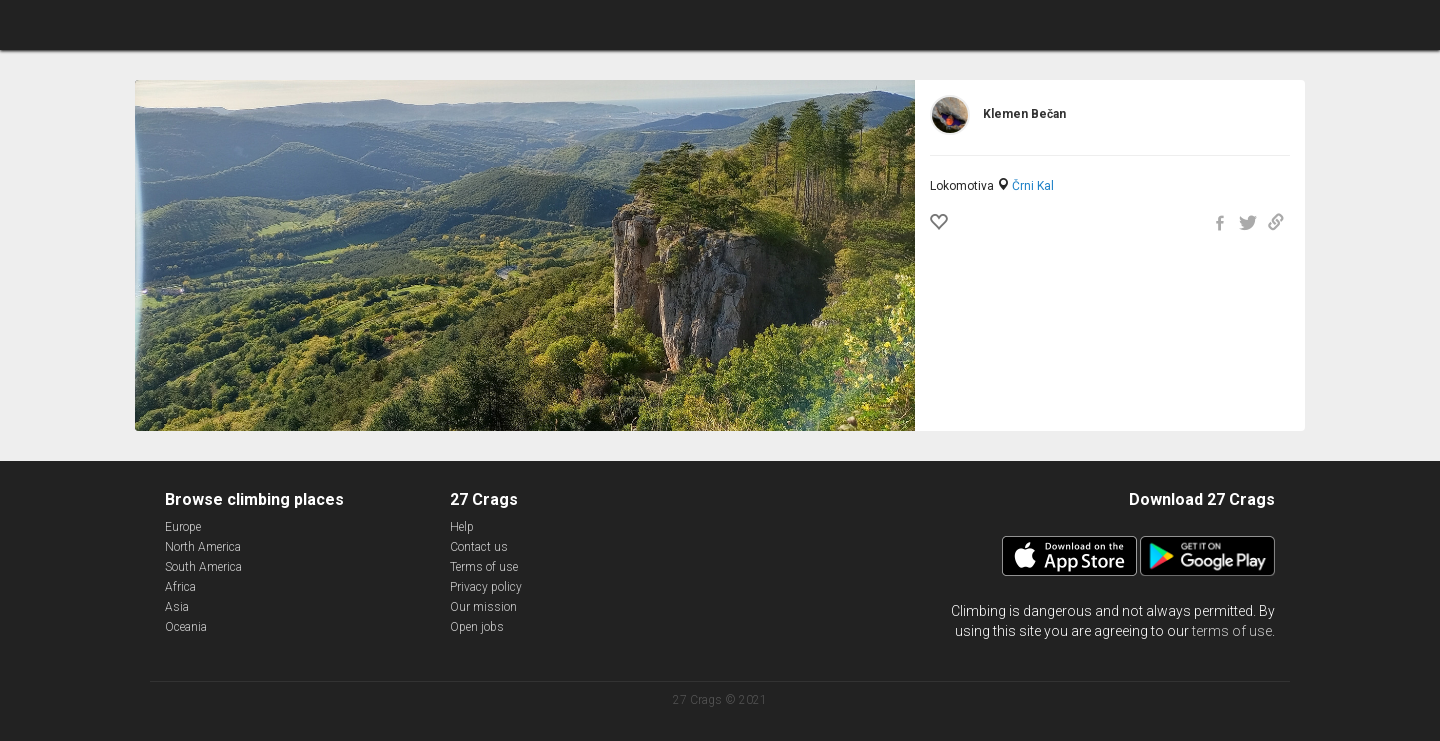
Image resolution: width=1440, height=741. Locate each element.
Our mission (483, 607)
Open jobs (477, 627)
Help (462, 527)
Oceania (186, 627)
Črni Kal (1033, 186)
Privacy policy (486, 587)
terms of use (1232, 631)
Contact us (479, 547)
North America (203, 547)
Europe (183, 527)
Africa (180, 587)
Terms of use (484, 567)
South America (203, 567)
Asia (177, 607)
